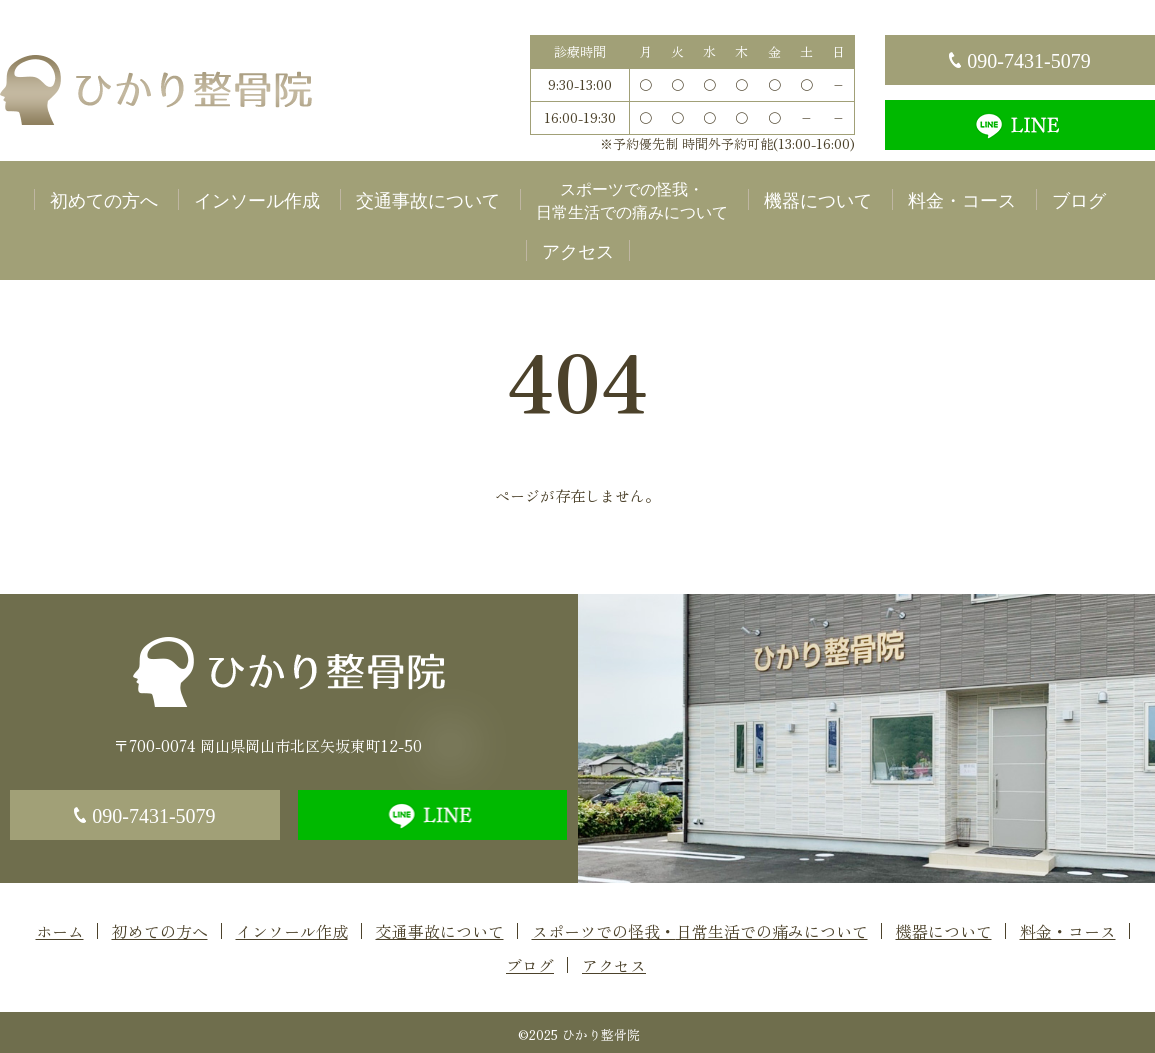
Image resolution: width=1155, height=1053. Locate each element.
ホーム (60, 931)
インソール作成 (257, 201)
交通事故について (428, 201)
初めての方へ (104, 201)
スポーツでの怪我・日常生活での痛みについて (632, 201)
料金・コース (962, 201)
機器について (818, 201)
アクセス (578, 252)
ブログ (1079, 201)
